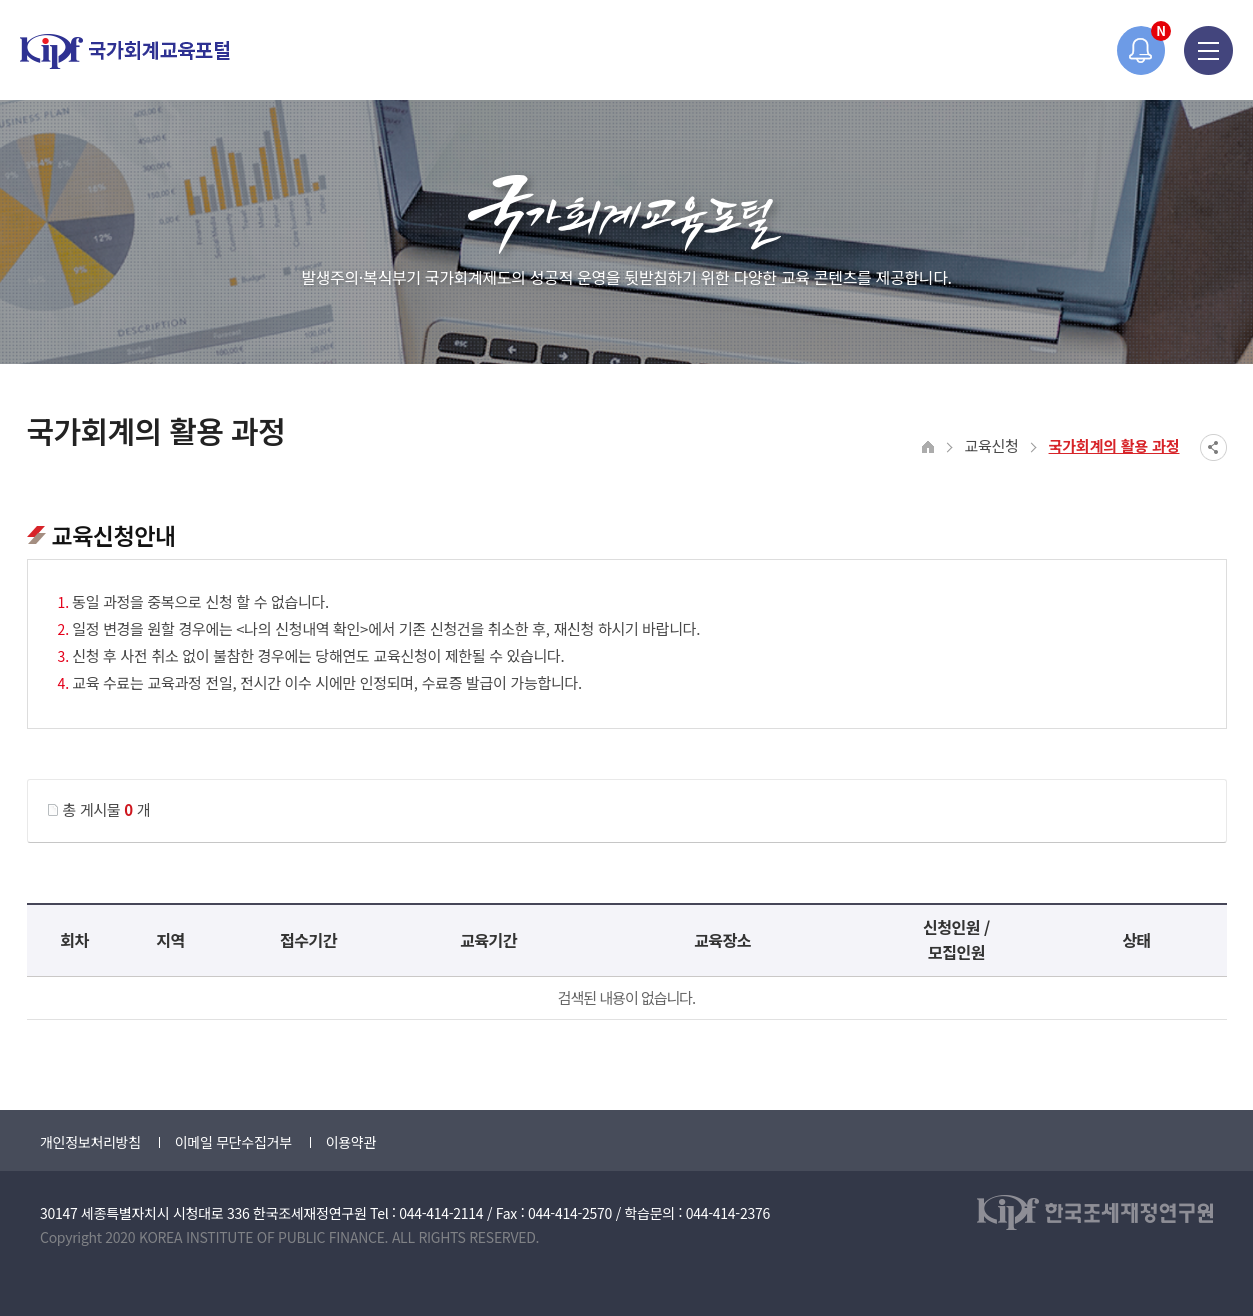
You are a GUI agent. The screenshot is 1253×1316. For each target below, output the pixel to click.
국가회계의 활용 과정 (1114, 445)
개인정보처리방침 (90, 1142)
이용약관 (351, 1142)
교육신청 (992, 445)
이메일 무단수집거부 (233, 1142)
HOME (928, 447)
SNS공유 (1213, 447)
